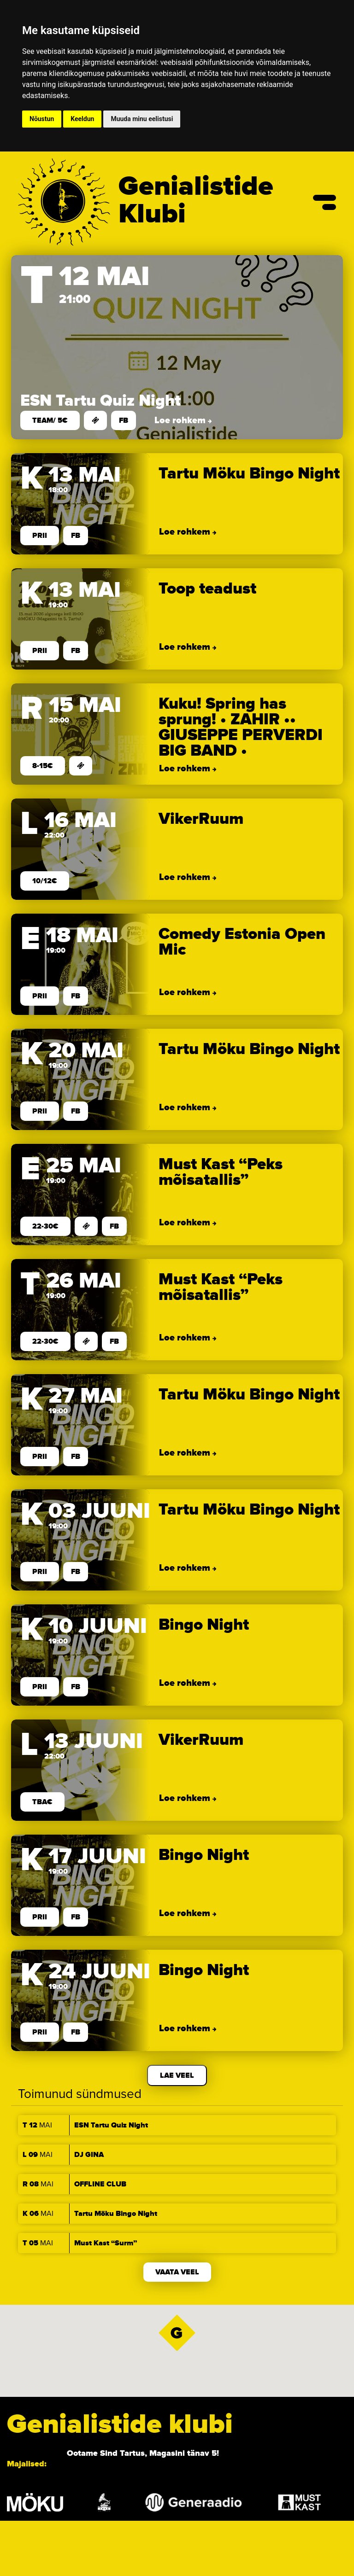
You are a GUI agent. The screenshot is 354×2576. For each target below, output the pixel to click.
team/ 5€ (50, 420)
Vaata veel (177, 2272)
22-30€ (45, 1226)
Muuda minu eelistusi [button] (142, 118)
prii (39, 535)
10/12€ (44, 881)
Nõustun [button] (42, 118)
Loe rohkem (181, 420)
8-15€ (42, 765)
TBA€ (42, 1802)
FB (123, 420)
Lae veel (177, 2075)
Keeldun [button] (82, 118)
